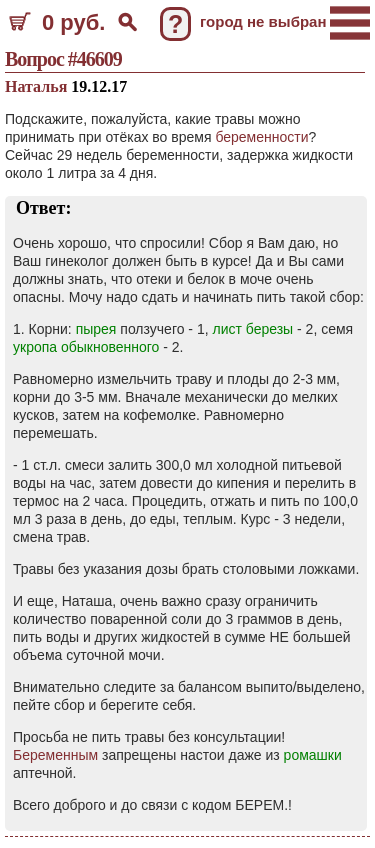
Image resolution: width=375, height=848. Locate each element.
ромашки (313, 755)
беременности (261, 137)
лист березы (252, 329)
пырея (96, 329)
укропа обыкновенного (86, 347)
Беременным (55, 755)
